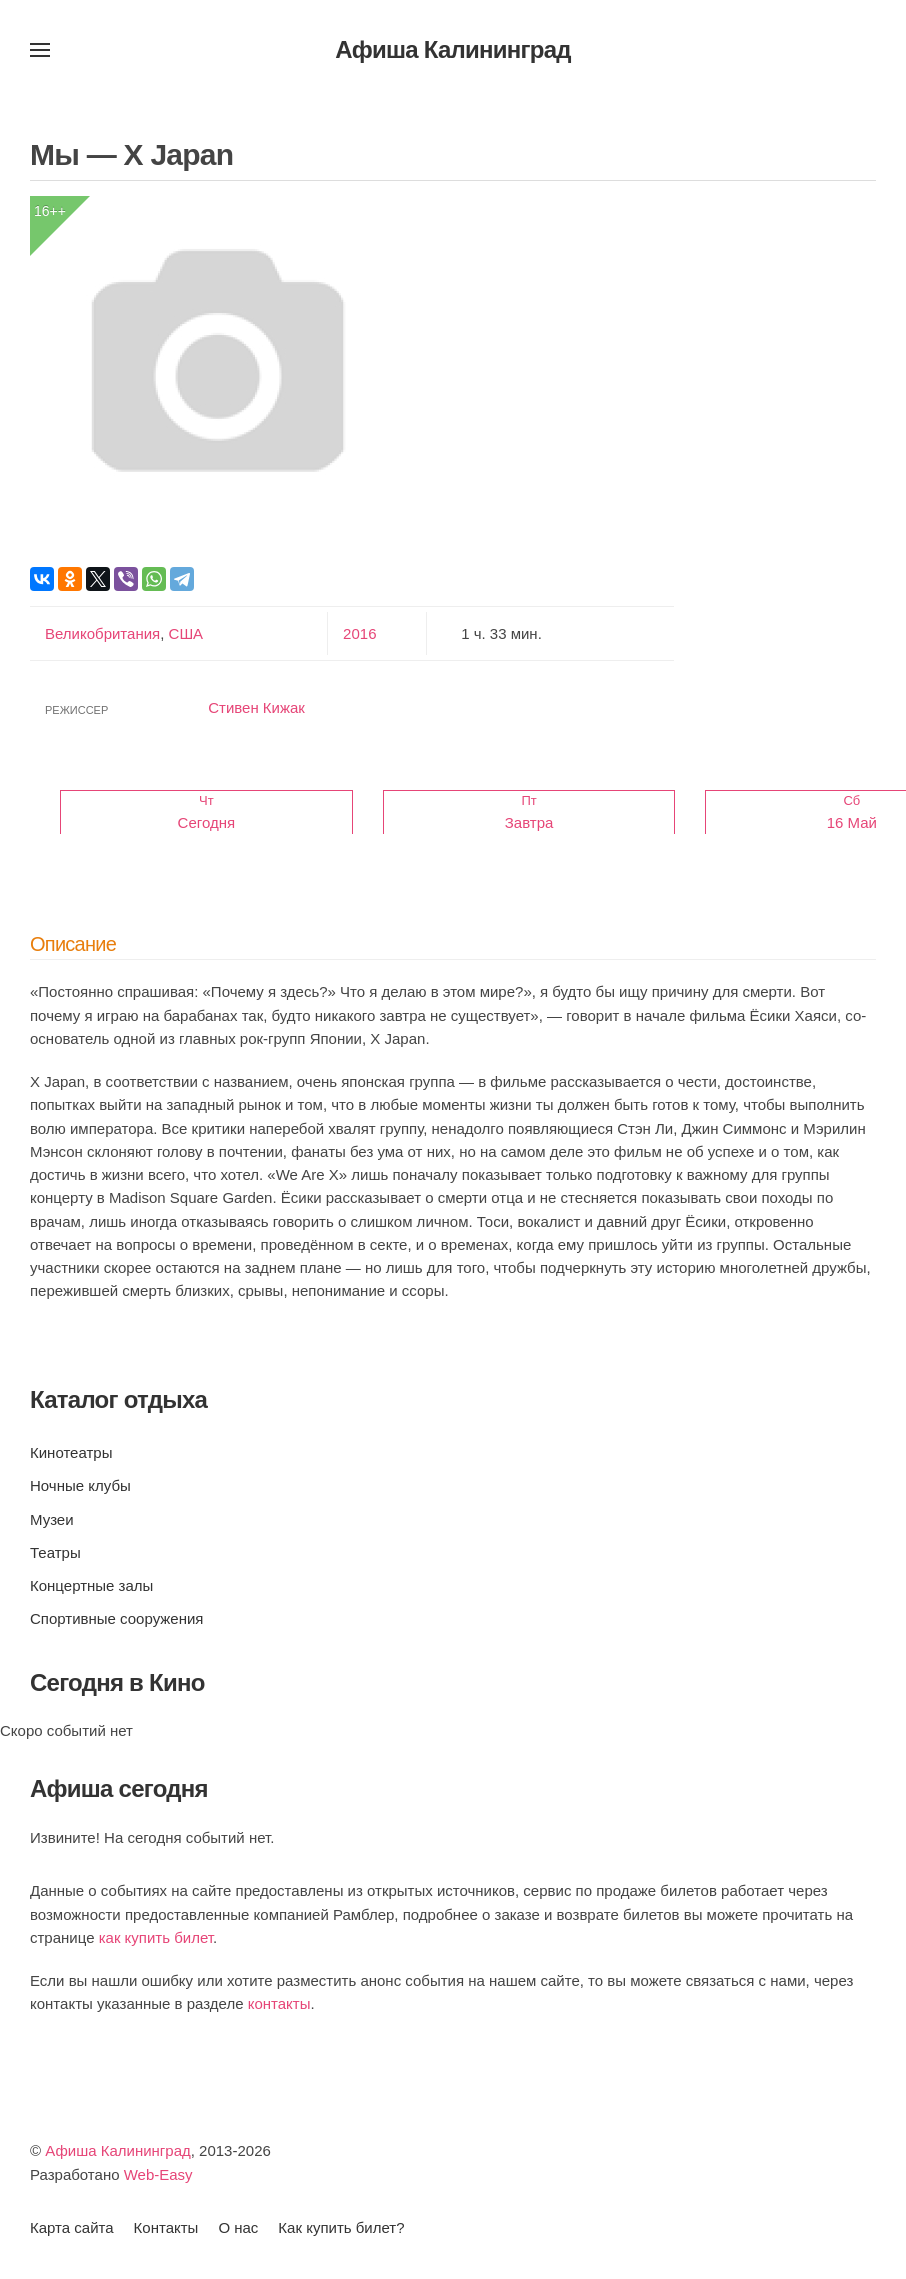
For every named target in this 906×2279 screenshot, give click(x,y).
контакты (279, 2003)
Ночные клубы (80, 1485)
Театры (55, 1552)
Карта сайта (72, 2227)
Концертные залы (91, 1585)
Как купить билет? (341, 2227)
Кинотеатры (71, 1452)
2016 (359, 633)
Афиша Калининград (118, 2150)
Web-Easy (158, 2174)
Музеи (52, 1519)
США (183, 633)
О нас (238, 2227)
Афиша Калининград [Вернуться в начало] (453, 49)
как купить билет (156, 1937)
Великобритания (102, 633)
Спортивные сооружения (116, 1618)
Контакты (166, 2227)
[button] (40, 50)
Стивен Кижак (256, 707)
